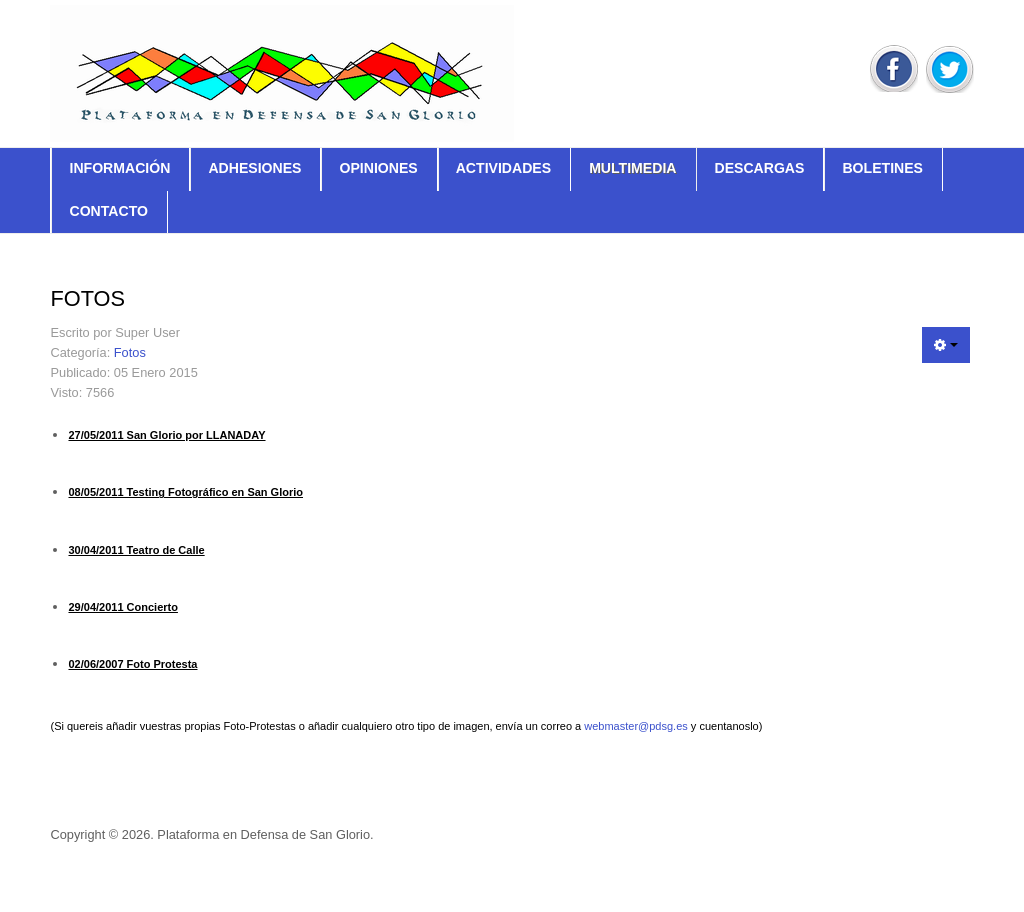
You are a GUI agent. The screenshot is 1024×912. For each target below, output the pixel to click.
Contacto (108, 211)
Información (119, 168)
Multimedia (632, 168)
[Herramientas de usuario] (946, 345)
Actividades (503, 168)
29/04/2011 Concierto (122, 607)
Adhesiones (254, 168)
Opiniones (378, 168)
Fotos (130, 352)
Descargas (759, 168)
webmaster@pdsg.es (636, 726)
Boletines (882, 168)
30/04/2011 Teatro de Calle (136, 550)
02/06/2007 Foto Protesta (132, 664)
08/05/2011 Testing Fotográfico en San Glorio (185, 492)
